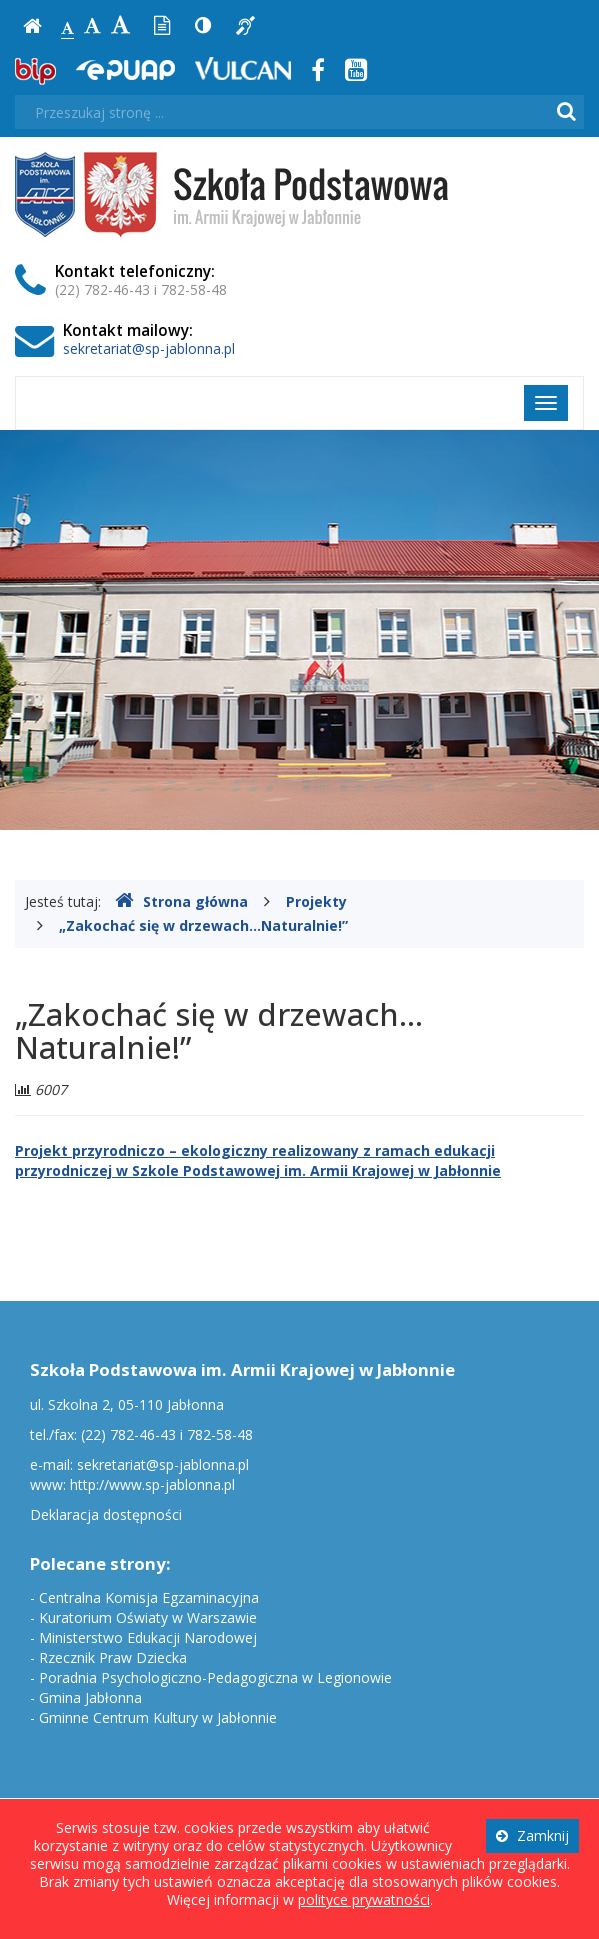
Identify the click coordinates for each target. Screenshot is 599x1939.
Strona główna (181, 901)
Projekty (316, 901)
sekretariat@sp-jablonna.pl (149, 348)
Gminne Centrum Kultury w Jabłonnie (158, 1717)
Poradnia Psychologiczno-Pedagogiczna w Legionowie (215, 1677)
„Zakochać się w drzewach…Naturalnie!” (203, 925)
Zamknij (532, 1835)
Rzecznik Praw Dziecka (113, 1657)
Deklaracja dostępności (106, 1514)
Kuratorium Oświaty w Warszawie (148, 1617)
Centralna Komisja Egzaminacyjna (149, 1597)
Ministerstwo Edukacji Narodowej (148, 1637)
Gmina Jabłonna (90, 1697)
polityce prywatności (364, 1899)
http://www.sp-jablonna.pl (152, 1484)
